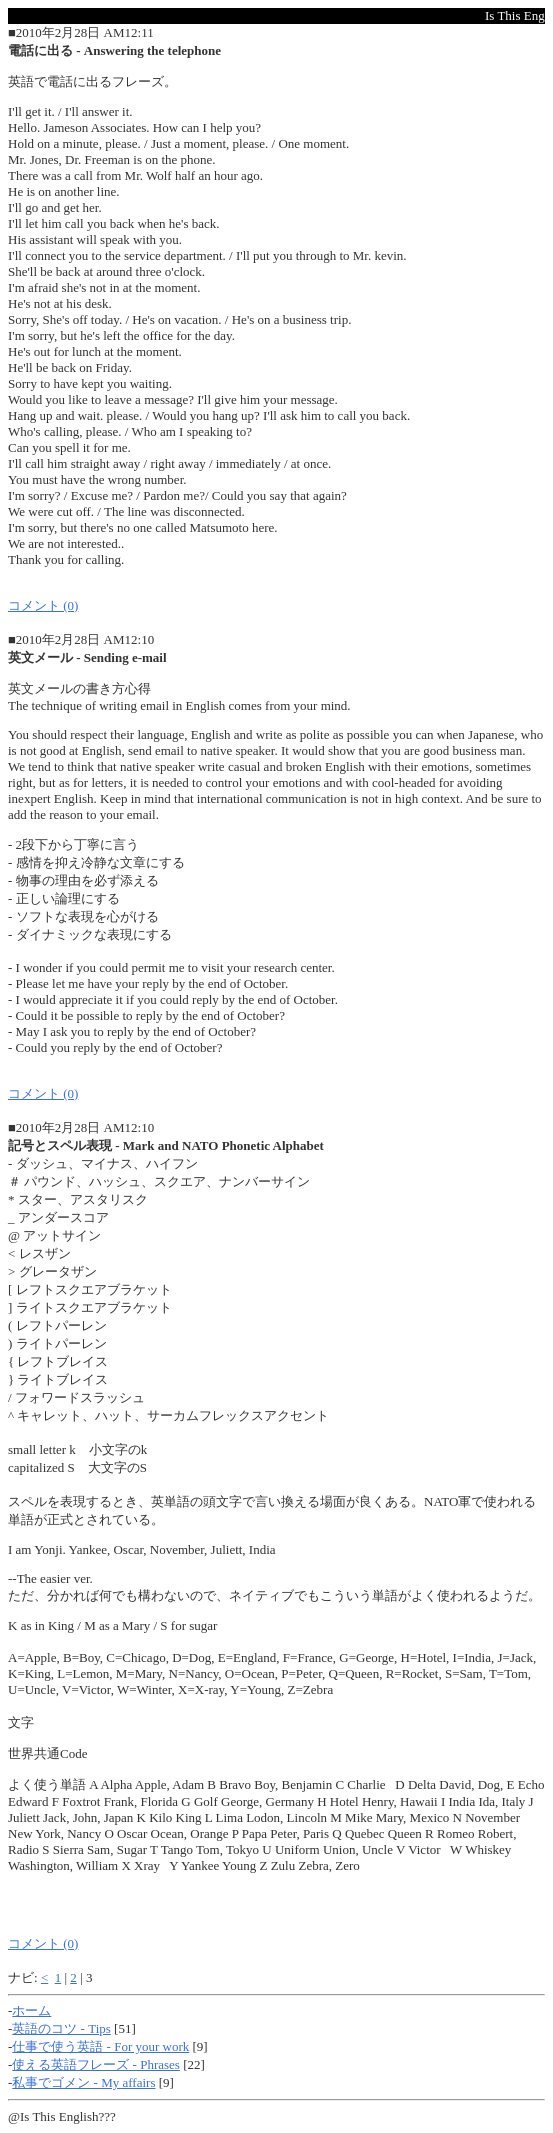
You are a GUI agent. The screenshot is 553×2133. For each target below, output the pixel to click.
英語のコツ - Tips (61, 2028)
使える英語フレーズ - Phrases (96, 2064)
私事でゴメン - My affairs (83, 2082)
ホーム (31, 2010)
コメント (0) (43, 605)
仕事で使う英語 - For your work (100, 2046)
